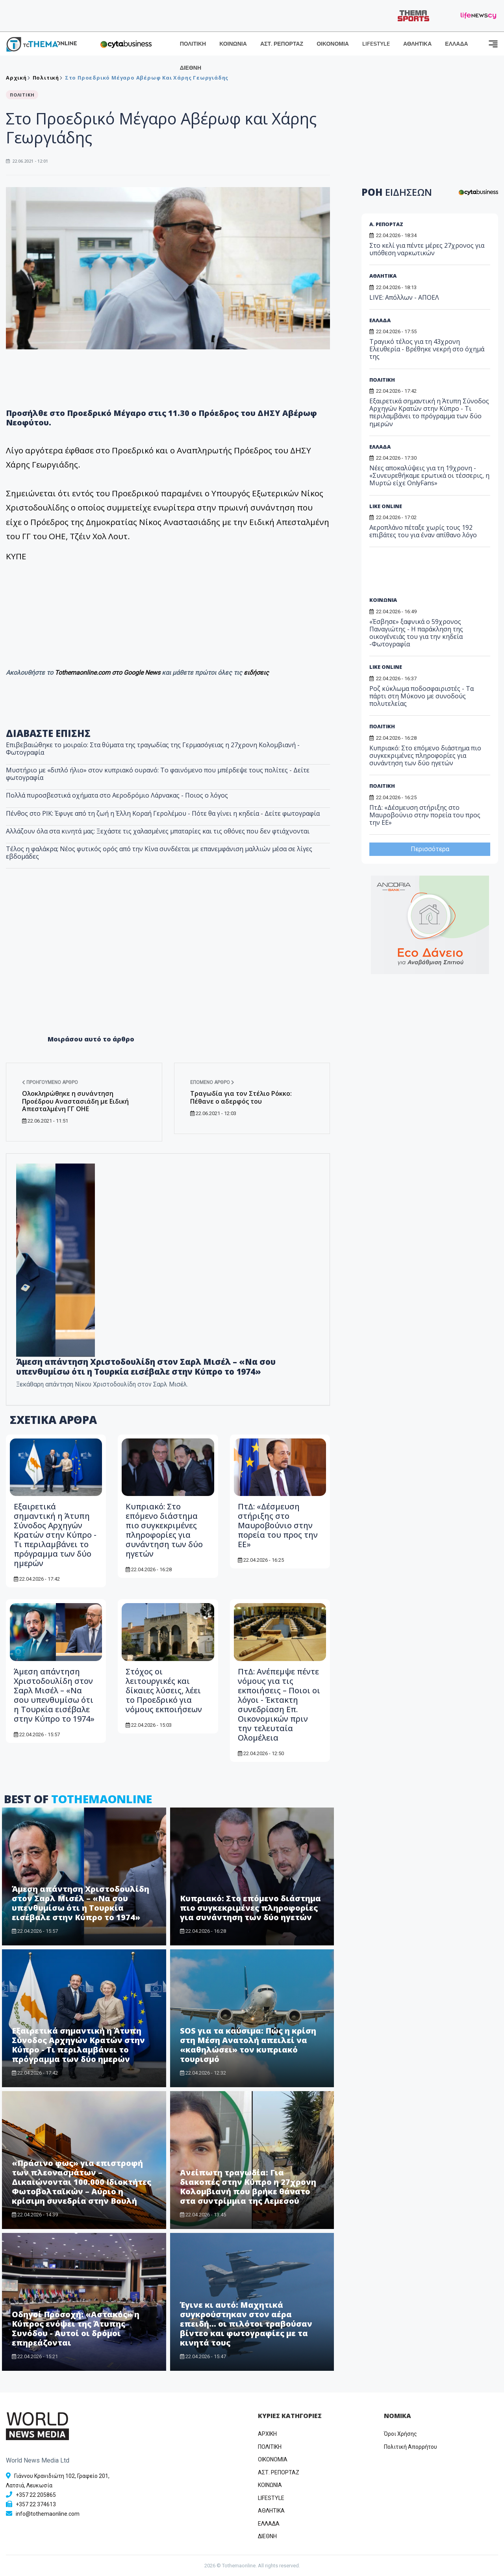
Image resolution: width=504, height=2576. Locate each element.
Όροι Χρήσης (400, 2434)
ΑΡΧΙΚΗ (267, 2434)
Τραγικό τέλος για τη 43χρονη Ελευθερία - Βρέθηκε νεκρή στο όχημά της (426, 349)
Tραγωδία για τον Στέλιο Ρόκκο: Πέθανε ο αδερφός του (241, 1097)
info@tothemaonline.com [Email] (48, 2514)
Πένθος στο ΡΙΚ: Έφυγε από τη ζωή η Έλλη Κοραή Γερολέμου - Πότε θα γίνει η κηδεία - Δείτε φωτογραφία (163, 813)
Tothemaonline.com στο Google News (108, 672)
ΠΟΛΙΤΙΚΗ (193, 44)
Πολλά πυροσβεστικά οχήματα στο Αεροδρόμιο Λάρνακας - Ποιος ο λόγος (117, 795)
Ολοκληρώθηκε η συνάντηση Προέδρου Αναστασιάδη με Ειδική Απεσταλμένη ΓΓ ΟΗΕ (75, 1101)
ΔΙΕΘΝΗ (190, 68)
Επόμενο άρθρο (212, 1082)
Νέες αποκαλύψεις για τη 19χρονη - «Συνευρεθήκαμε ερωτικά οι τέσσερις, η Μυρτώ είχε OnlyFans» (429, 475)
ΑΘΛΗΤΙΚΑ (417, 44)
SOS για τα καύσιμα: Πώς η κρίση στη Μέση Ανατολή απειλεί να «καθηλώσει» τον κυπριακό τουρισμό (248, 2044)
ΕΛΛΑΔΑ (456, 44)
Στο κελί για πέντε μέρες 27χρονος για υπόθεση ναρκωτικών (426, 249)
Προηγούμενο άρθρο (50, 1082)
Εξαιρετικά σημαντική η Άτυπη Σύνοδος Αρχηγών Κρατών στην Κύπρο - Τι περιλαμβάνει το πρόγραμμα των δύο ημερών (55, 1534)
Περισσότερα (430, 849)
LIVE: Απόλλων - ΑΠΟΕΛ (404, 297)
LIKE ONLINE (385, 506)
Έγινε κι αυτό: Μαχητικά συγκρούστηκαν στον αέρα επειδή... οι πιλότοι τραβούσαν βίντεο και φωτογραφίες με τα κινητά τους (246, 2323)
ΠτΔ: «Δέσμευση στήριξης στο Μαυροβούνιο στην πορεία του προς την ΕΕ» (278, 1525)
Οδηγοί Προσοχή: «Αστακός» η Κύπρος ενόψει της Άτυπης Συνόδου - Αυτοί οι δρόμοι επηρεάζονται (75, 2328)
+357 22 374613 (36, 2504)
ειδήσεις (256, 672)
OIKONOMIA (272, 2459)
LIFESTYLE (376, 44)
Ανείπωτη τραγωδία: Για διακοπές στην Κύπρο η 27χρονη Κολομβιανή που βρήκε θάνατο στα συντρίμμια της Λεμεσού (248, 2186)
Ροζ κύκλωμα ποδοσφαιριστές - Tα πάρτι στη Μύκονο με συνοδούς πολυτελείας (421, 696)
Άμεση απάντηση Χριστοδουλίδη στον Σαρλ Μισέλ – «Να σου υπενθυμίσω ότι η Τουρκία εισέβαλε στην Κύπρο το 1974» (54, 1695)
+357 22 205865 (36, 2495)
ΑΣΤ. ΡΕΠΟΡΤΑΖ (281, 44)
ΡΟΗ (396, 192)
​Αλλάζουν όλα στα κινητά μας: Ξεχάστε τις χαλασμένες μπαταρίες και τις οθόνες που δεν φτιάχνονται (157, 831)
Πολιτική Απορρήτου (410, 2447)
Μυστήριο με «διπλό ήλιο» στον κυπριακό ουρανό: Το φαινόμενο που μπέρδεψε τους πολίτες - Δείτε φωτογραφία (157, 774)
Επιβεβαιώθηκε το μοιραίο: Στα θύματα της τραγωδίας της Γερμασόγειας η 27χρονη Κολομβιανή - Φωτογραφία (153, 749)
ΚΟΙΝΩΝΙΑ (233, 44)
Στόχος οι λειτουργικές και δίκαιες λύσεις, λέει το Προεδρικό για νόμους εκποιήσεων (164, 1690)
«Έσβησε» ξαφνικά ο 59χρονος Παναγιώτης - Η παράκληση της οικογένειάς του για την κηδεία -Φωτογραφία (416, 633)
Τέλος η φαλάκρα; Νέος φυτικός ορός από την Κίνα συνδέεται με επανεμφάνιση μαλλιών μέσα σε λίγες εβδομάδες (159, 852)
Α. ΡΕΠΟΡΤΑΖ (386, 224)
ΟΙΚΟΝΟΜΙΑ (333, 44)
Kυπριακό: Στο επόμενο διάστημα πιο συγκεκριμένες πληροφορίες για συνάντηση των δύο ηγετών (164, 1530)
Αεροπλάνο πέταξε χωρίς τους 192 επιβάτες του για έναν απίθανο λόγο (423, 531)
